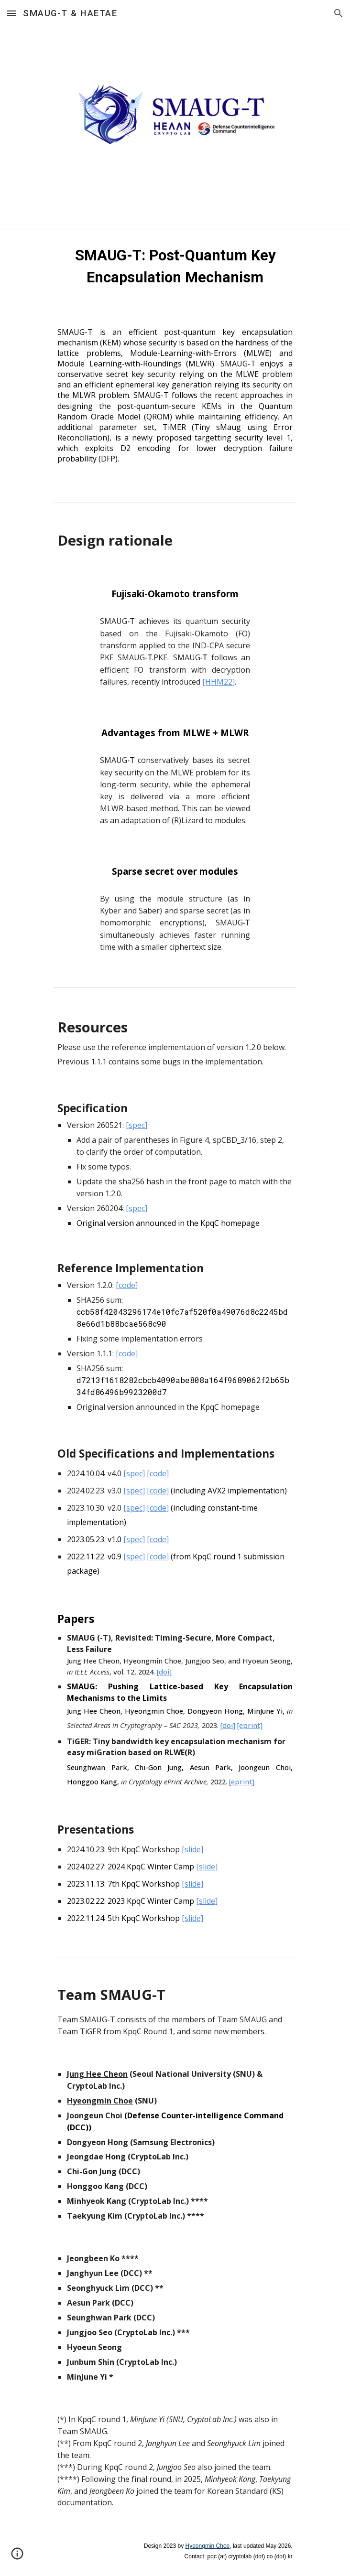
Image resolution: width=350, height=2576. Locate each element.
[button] (11, 13)
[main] (175, 266)
